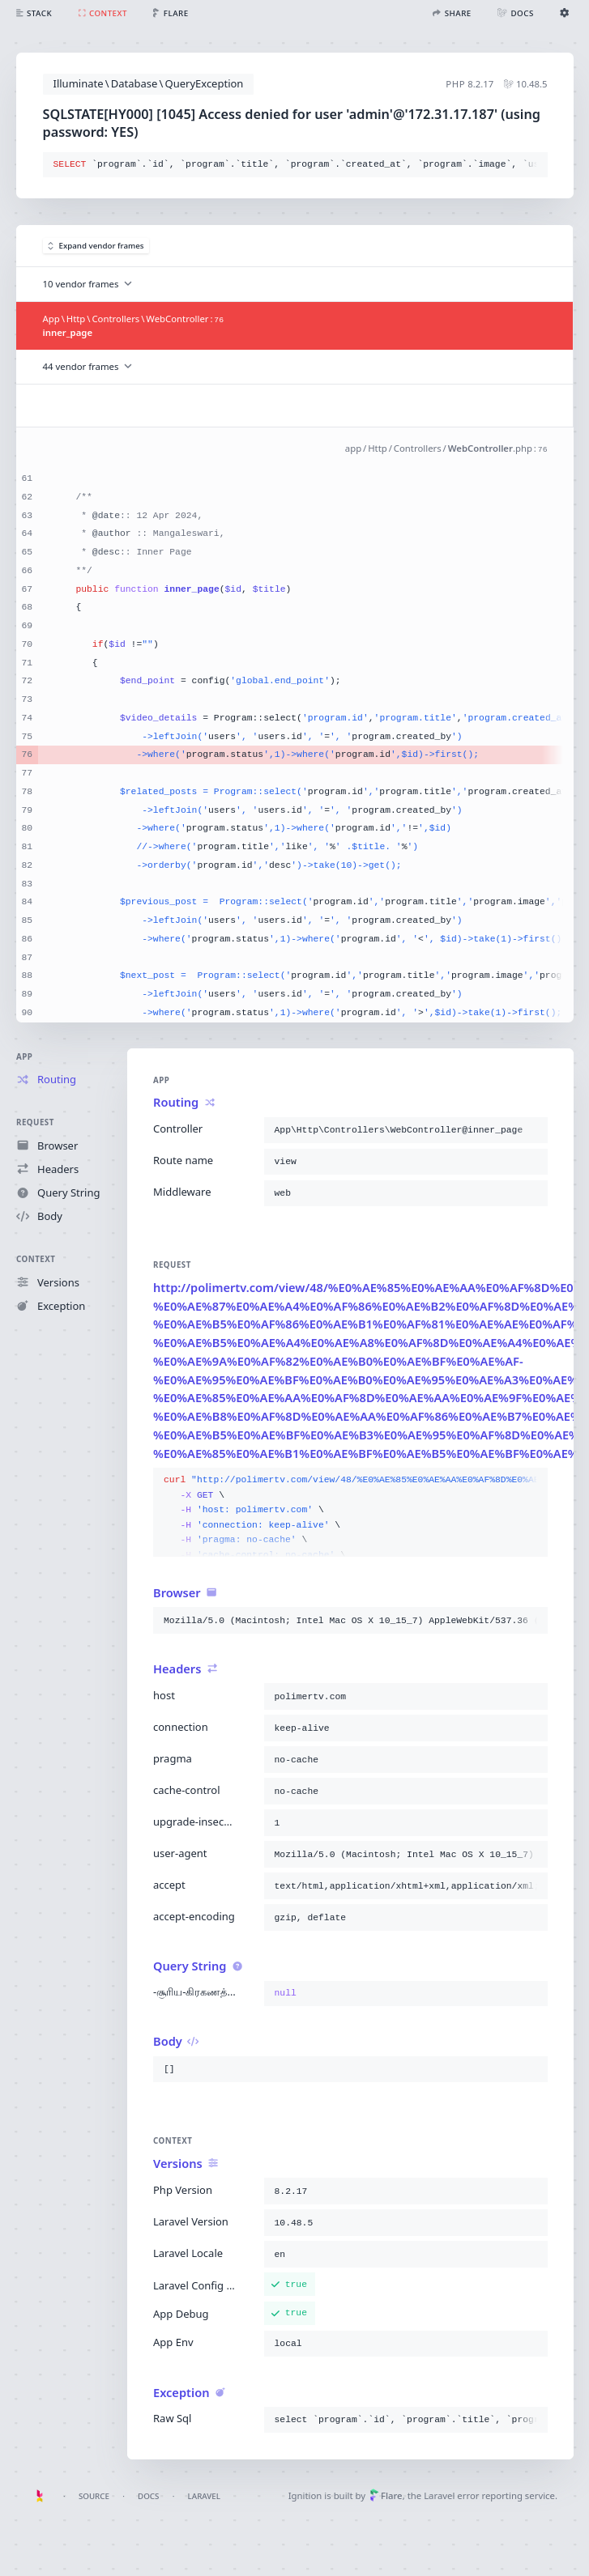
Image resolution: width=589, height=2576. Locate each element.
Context (35, 1259)
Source (94, 2496)
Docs (148, 2496)
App (24, 1057)
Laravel (204, 2496)
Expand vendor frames (96, 245)
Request (35, 1122)
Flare (386, 2495)
